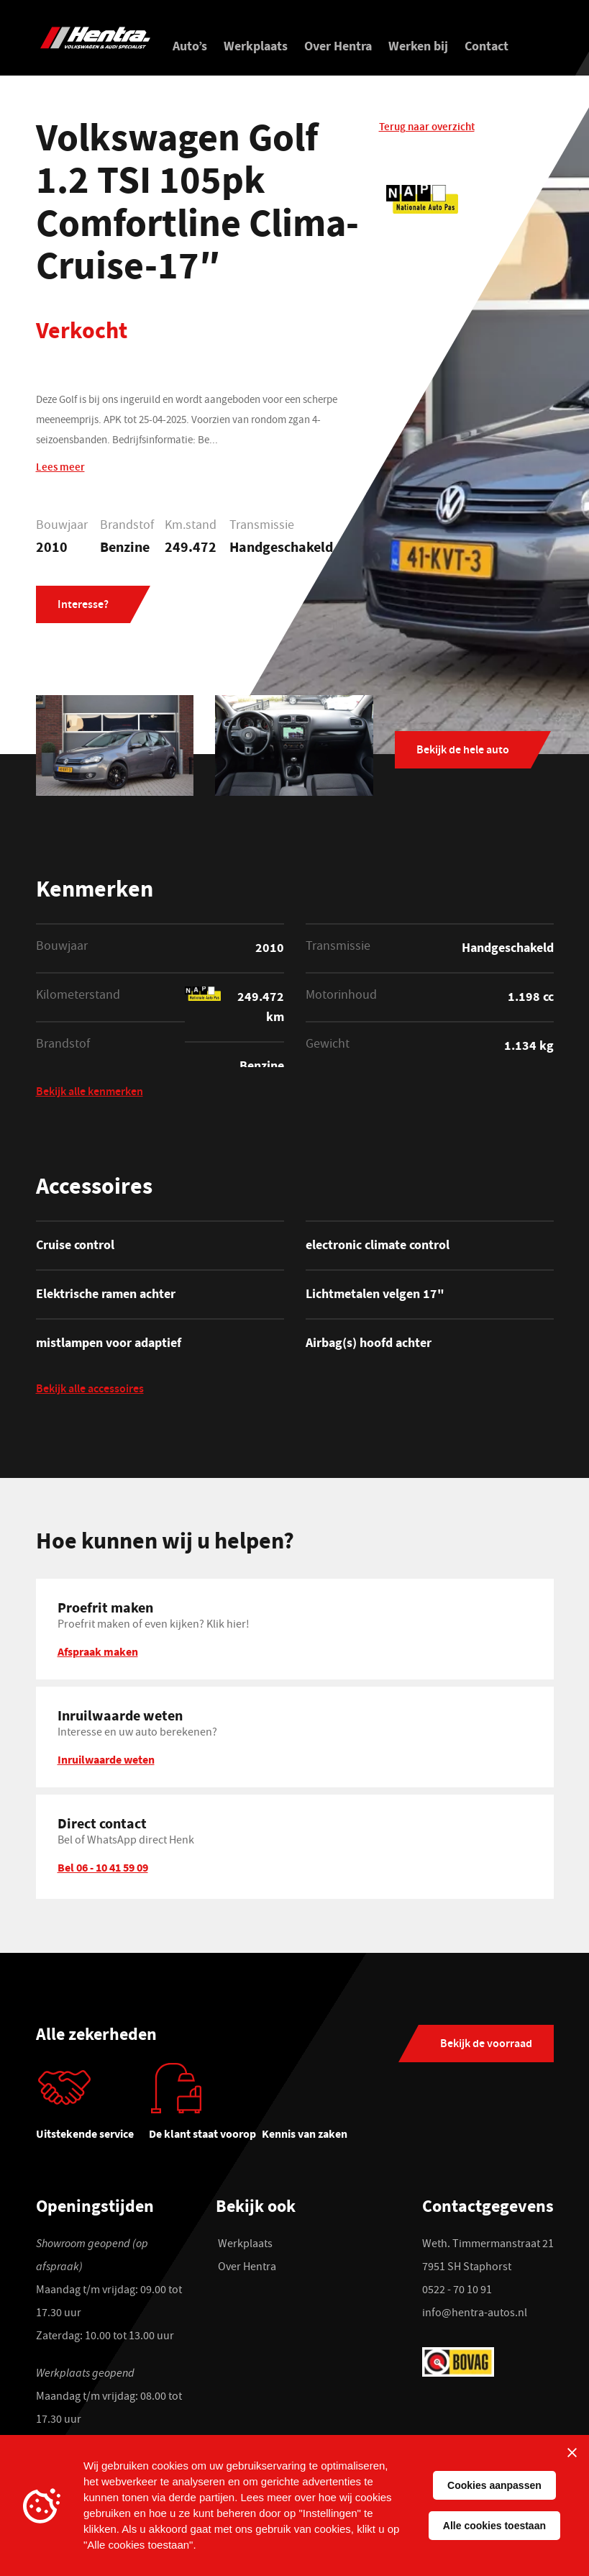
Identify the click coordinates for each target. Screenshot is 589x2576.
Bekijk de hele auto (462, 751)
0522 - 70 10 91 (457, 2291)
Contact (486, 45)
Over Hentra (338, 45)
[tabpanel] (92, 2108)
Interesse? (83, 605)
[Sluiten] (571, 2452)
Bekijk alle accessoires (90, 1390)
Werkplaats (256, 45)
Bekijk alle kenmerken (89, 1093)
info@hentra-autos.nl (474, 2314)
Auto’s (190, 45)
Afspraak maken (98, 1651)
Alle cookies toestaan (494, 2525)
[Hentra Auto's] (95, 38)
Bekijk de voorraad (486, 2045)
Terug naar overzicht (427, 127)
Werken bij (418, 45)
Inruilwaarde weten (106, 1759)
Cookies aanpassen (494, 2485)
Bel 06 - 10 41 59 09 (103, 1867)
